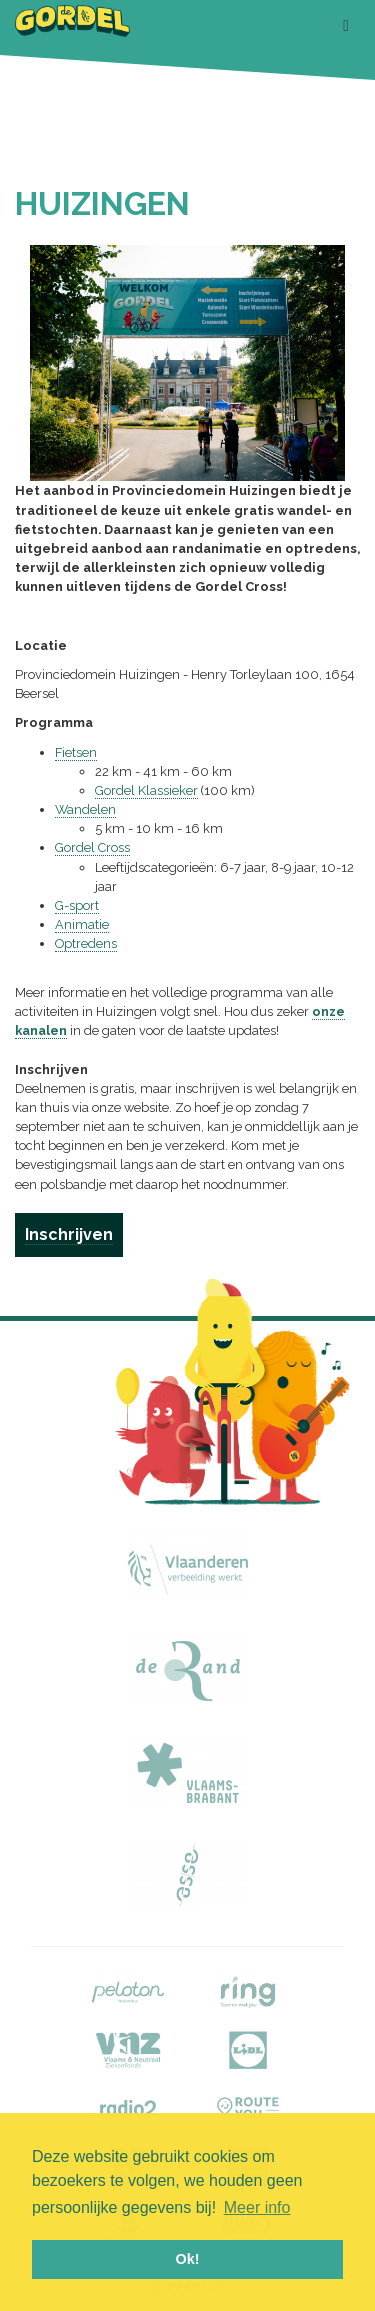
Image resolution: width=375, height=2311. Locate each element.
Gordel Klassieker (146, 790)
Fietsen (76, 752)
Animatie (82, 924)
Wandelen (85, 809)
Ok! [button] (188, 2259)
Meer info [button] (257, 2207)
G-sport (77, 905)
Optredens (86, 943)
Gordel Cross (92, 847)
